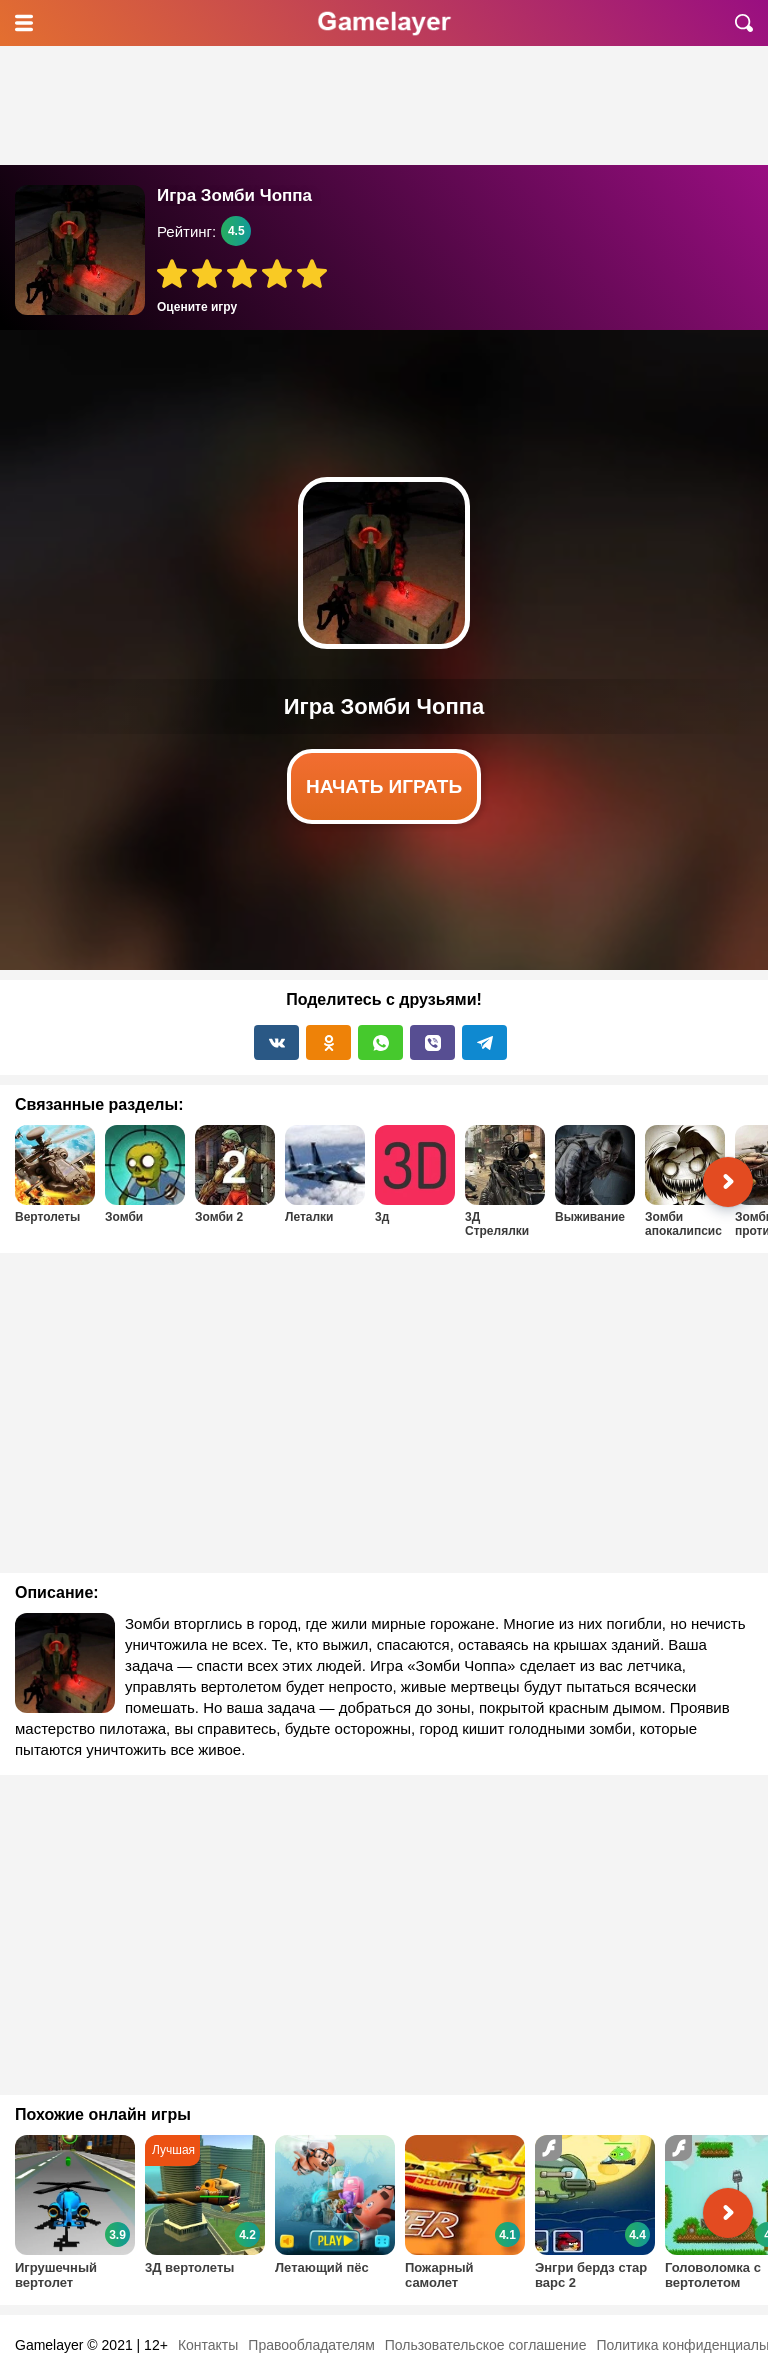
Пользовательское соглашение (486, 2345)
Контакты (208, 2345)
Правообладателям (311, 2345)
